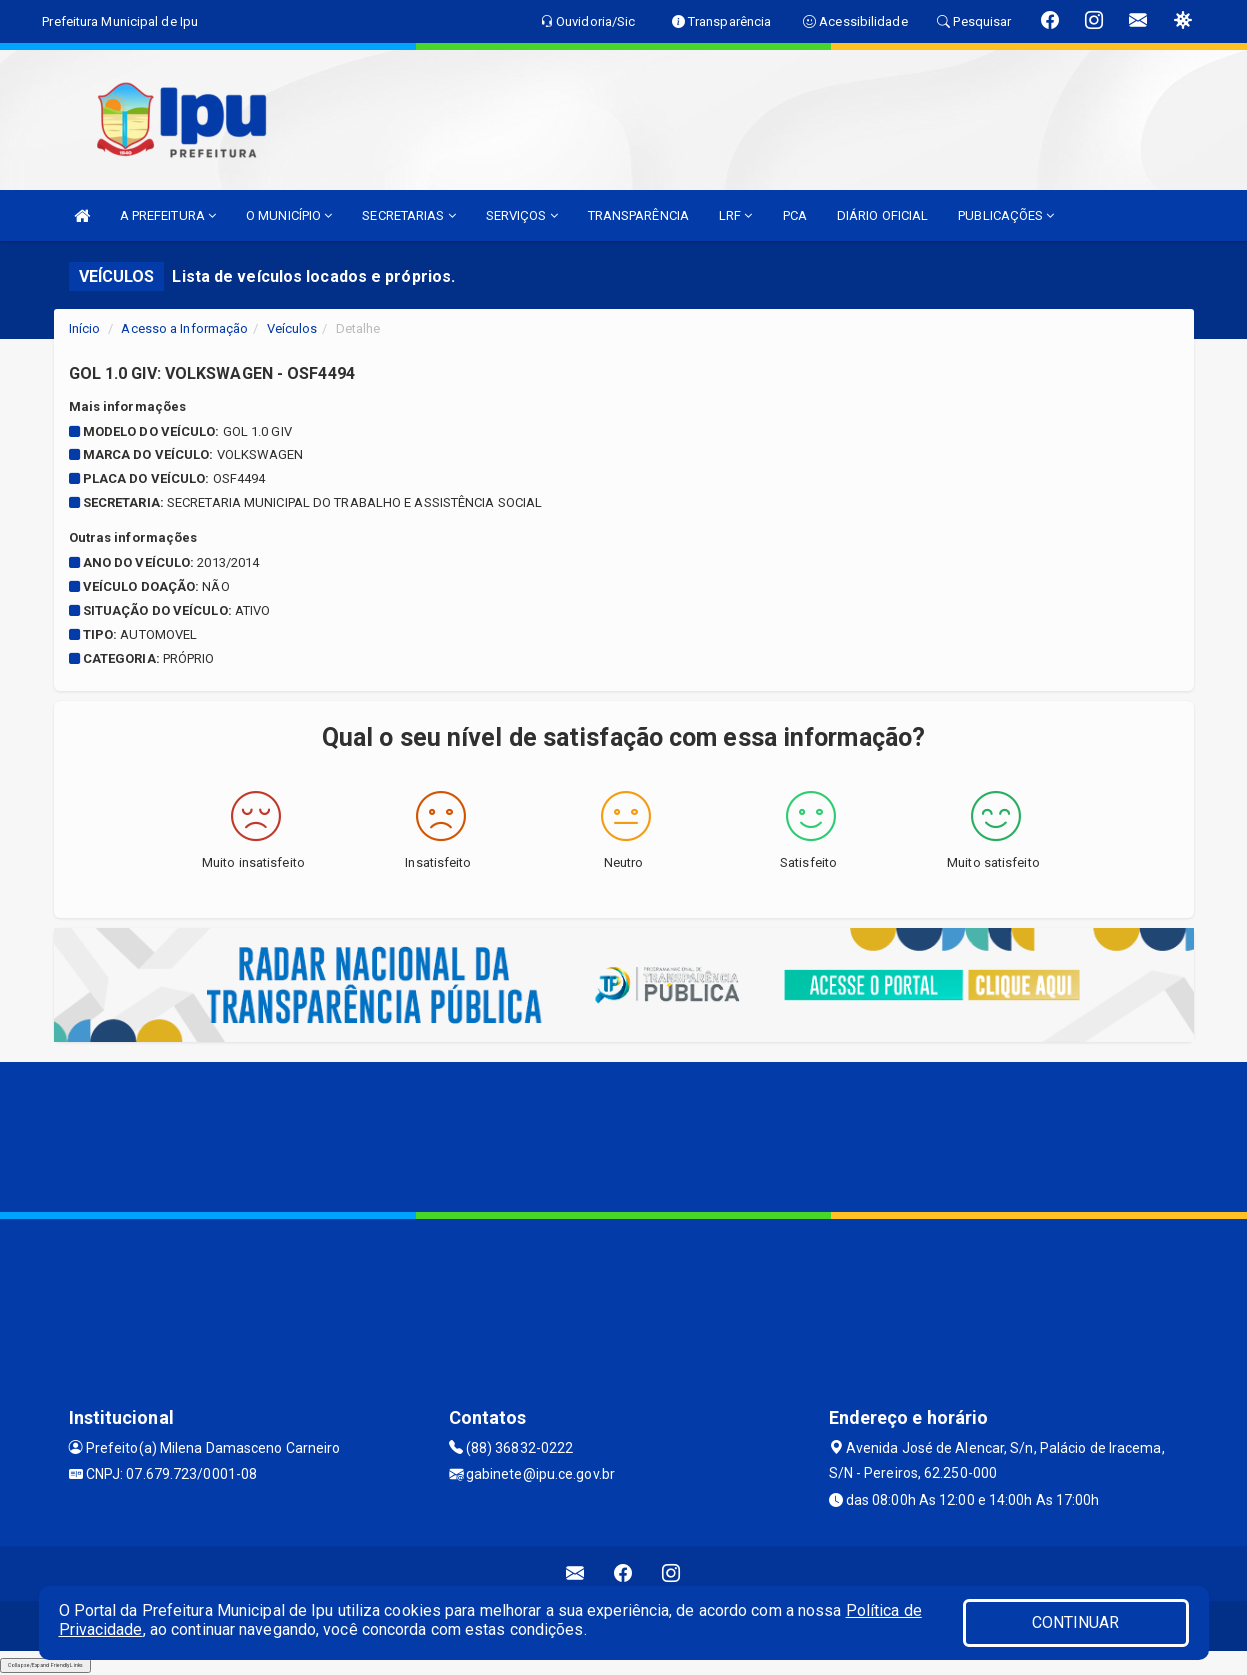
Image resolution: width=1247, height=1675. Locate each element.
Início (85, 328)
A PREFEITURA (168, 215)
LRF (736, 215)
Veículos (292, 328)
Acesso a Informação (184, 328)
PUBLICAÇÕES (1006, 215)
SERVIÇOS (522, 215)
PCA (795, 215)
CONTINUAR (1076, 1622)
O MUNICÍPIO (289, 215)
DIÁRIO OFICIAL (882, 215)
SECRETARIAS (408, 215)
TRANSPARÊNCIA (638, 215)
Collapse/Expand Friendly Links (45, 1665)
